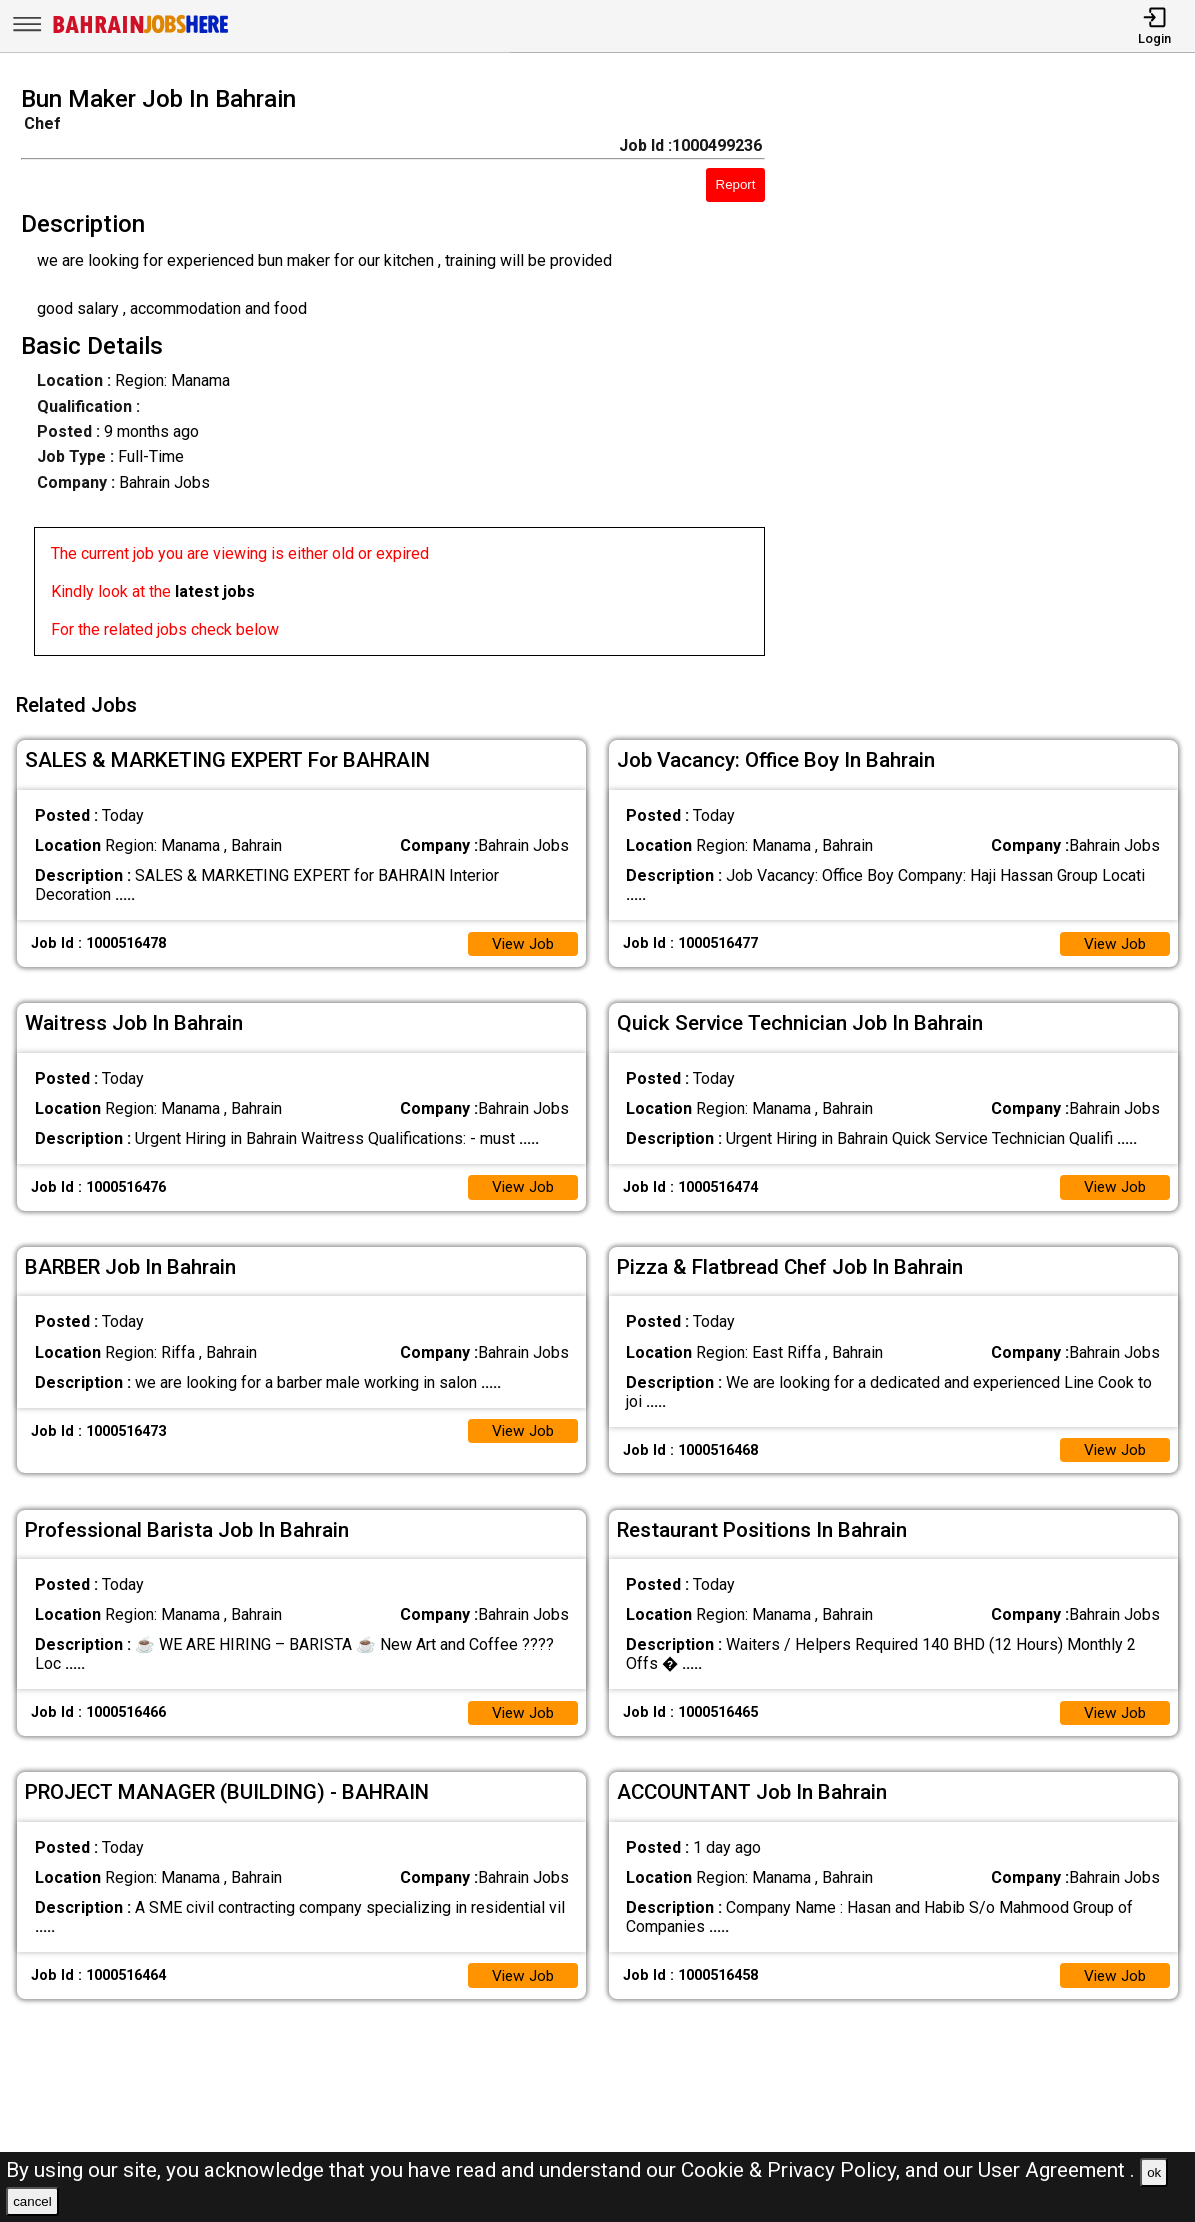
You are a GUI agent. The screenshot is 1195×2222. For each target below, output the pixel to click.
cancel (32, 2201)
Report (736, 184)
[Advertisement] (995, 377)
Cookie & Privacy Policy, (793, 2170)
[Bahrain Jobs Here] (141, 31)
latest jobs (215, 591)
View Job (521, 937)
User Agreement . (1056, 2170)
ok (1154, 2172)
